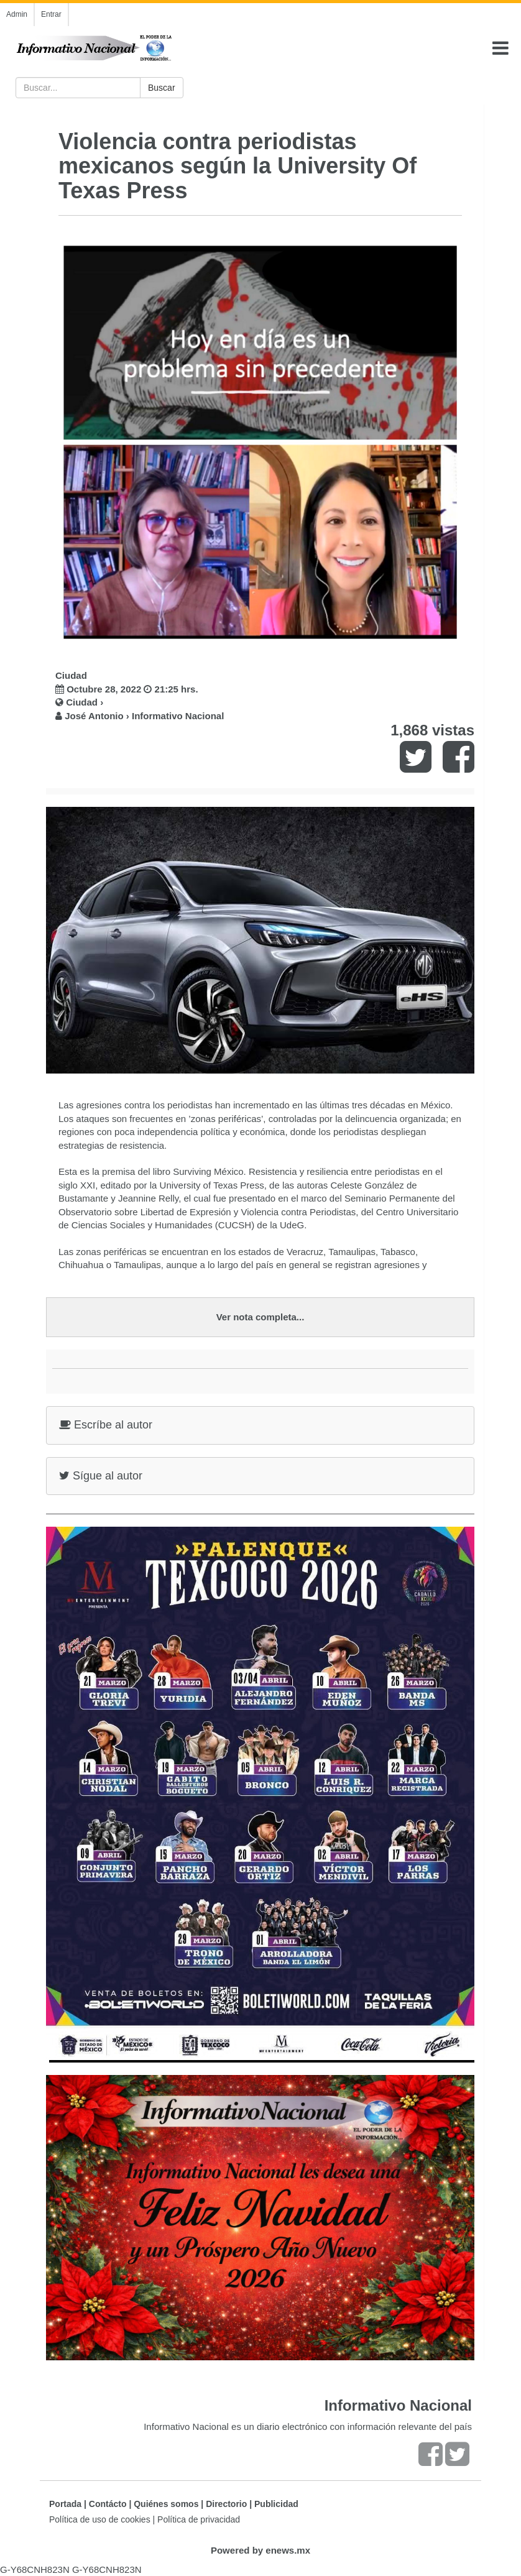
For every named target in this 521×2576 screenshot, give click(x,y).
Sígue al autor (100, 1476)
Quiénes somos (166, 2504)
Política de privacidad (198, 2519)
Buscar (161, 88)
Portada (65, 2504)
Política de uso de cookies (99, 2519)
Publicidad (276, 2504)
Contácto (108, 2504)
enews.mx (287, 2550)
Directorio (226, 2504)
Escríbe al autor (105, 1425)
